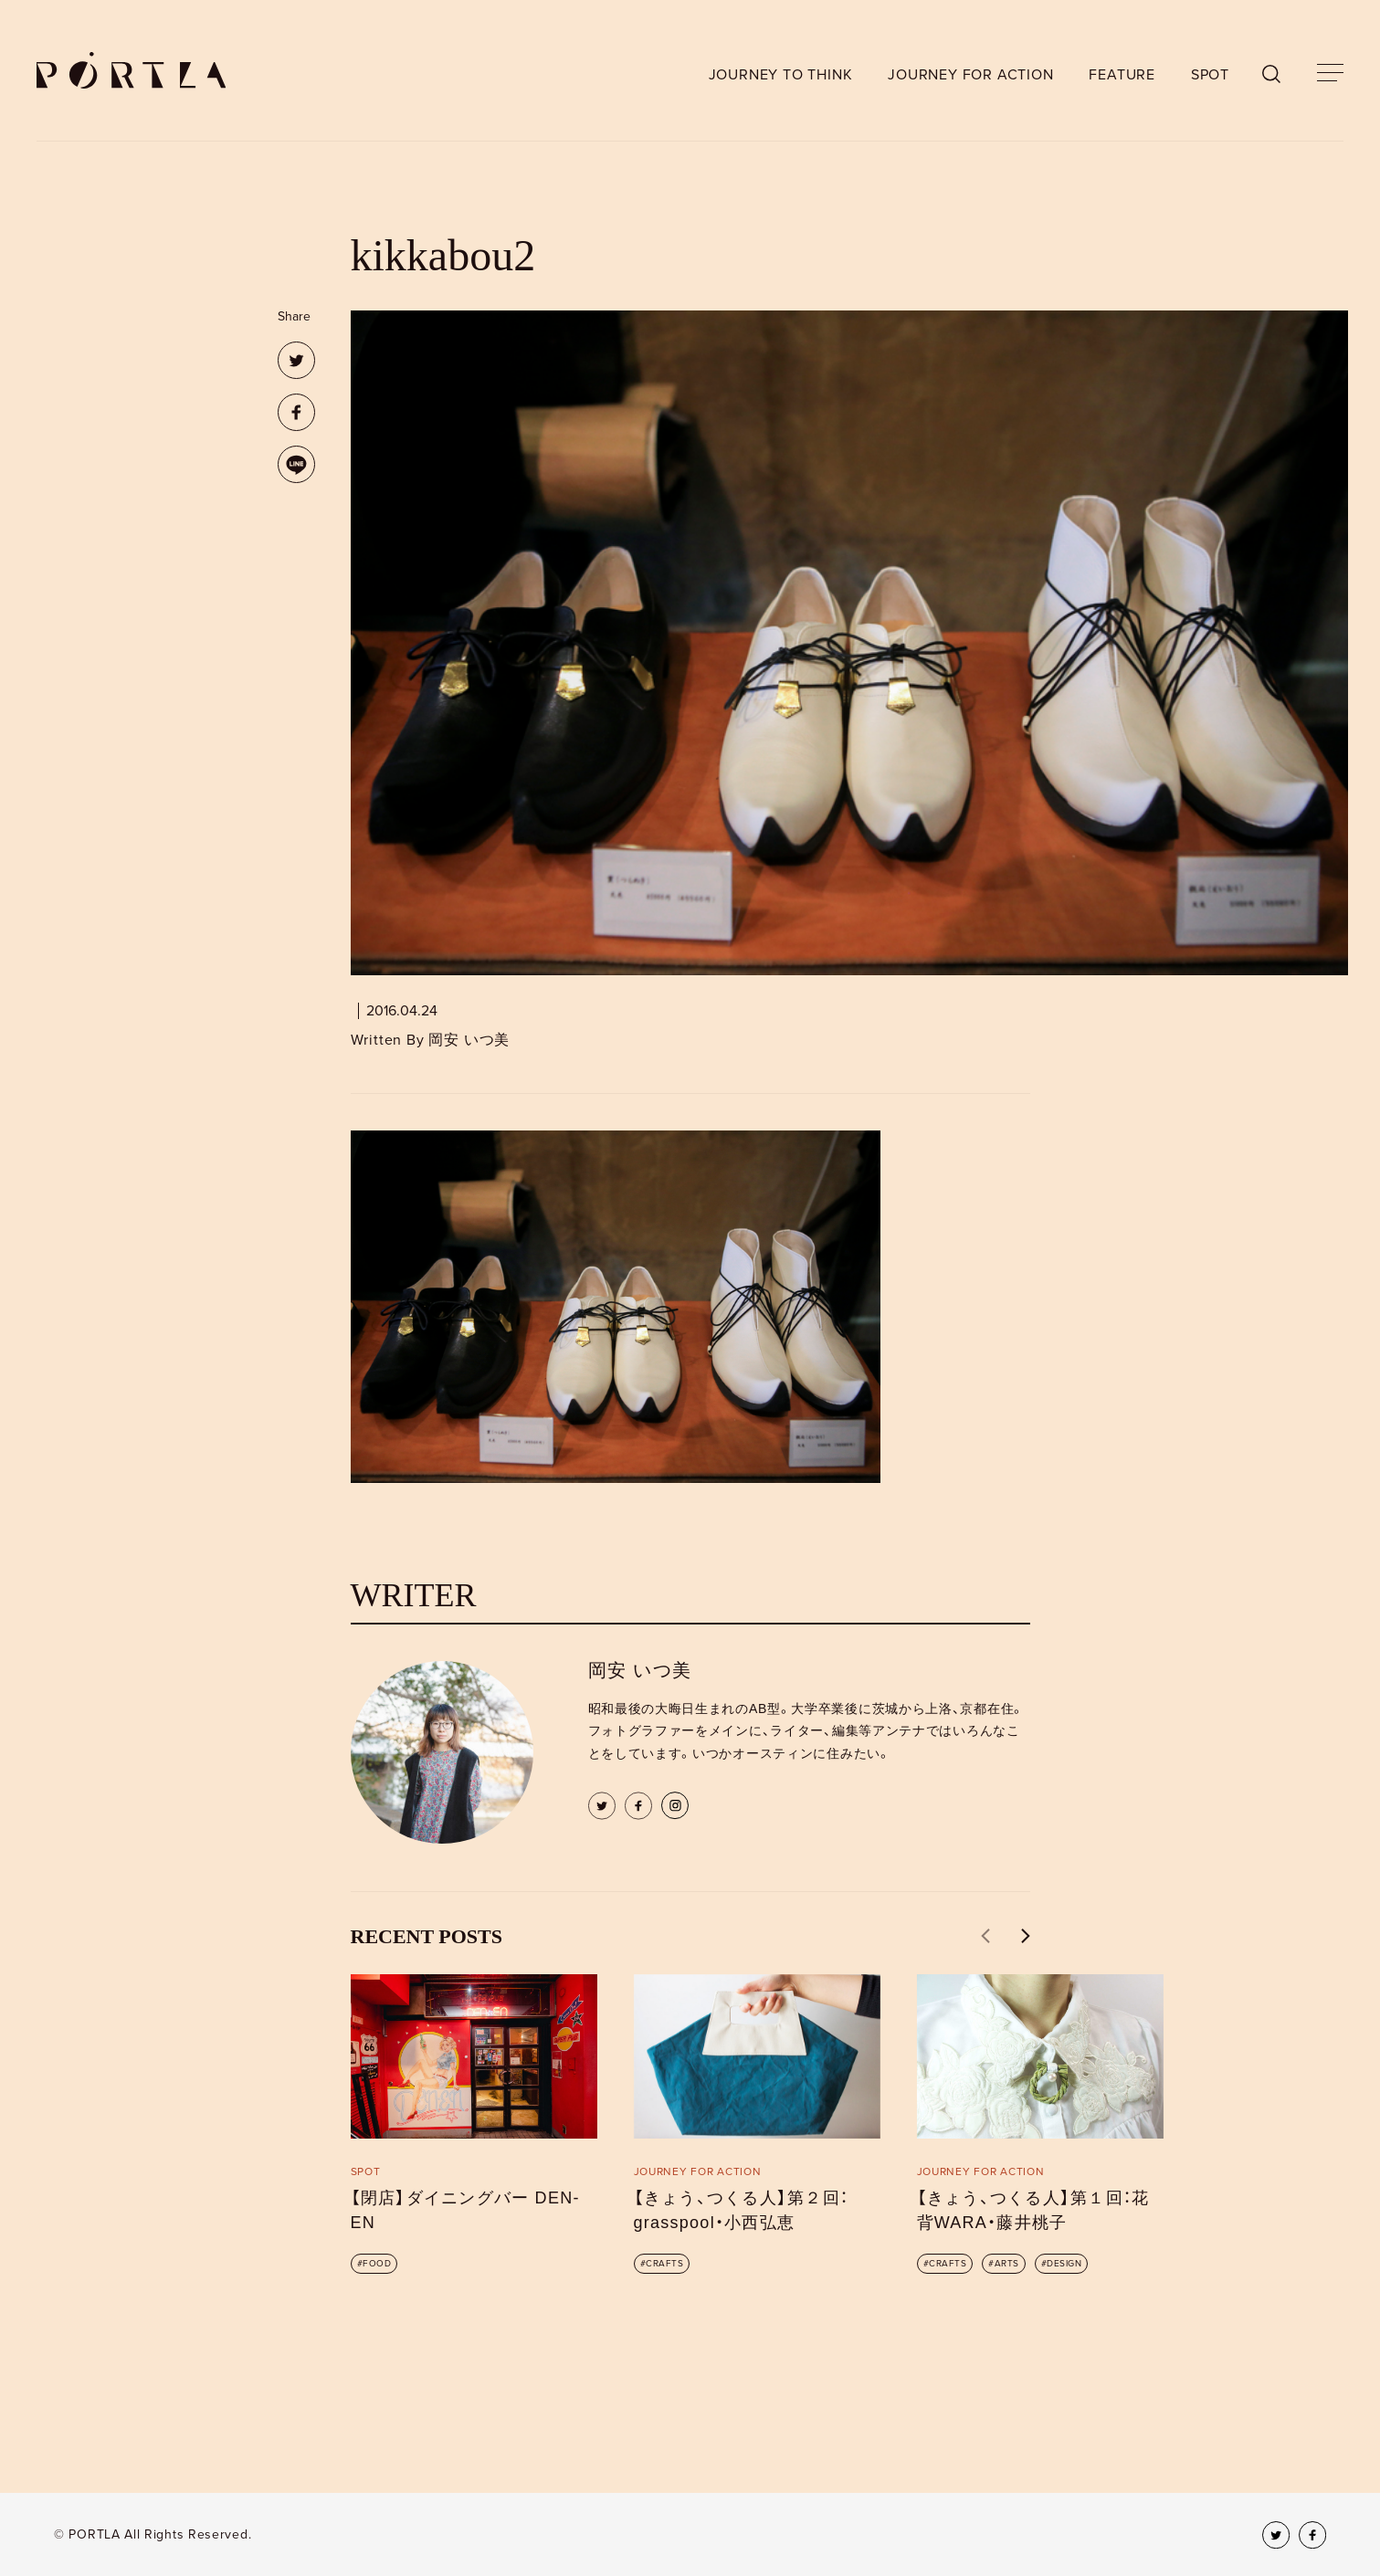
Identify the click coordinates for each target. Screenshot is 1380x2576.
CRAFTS (664, 2263)
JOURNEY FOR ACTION (970, 75)
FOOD (377, 2263)
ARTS (1007, 2263)
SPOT (1210, 75)
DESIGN (1064, 2263)
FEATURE (1122, 75)
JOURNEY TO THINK (781, 75)
